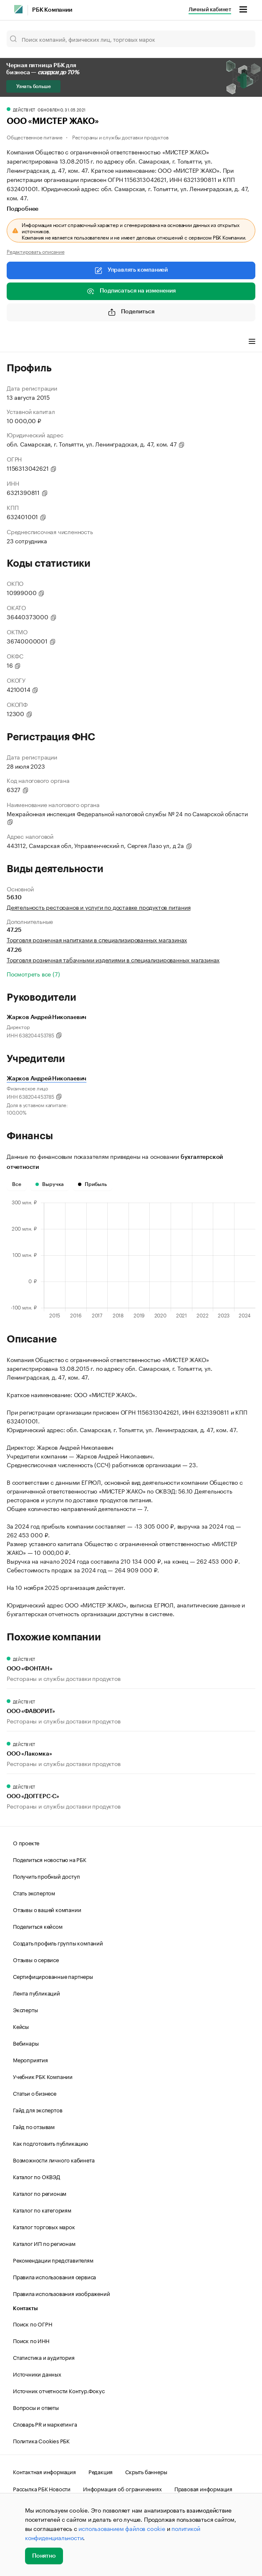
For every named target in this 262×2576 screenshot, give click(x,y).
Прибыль (92, 1184)
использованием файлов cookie (121, 2528)
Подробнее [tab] (22, 209)
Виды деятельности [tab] (68, 342)
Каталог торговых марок (44, 2226)
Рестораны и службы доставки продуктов (120, 137)
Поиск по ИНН (31, 2340)
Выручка (49, 1184)
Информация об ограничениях (122, 2488)
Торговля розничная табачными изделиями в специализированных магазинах (113, 959)
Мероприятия (30, 2059)
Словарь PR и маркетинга (45, 2424)
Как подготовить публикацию (50, 2143)
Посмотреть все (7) (33, 973)
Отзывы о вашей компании (47, 1909)
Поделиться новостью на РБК (49, 1859)
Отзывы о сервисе (36, 1959)
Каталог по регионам (39, 2193)
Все (16, 1184)
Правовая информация (203, 2488)
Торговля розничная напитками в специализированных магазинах (97, 939)
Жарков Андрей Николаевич (46, 1079)
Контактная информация (44, 2471)
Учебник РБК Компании (43, 2076)
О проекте (26, 1842)
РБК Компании (52, 10)
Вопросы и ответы (36, 2407)
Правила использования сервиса (54, 2276)
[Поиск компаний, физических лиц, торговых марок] (131, 38)
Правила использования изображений (61, 2293)
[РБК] (18, 9)
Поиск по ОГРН (32, 2323)
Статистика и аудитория (44, 2357)
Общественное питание (35, 137)
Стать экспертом (34, 1892)
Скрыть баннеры (146, 2471)
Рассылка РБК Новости (42, 2488)
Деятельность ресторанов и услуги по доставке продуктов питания (99, 907)
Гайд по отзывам (34, 2126)
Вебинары (25, 2043)
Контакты (25, 2308)
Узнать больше (33, 86)
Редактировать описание (36, 251)
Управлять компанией (131, 270)
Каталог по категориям (42, 2209)
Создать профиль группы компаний (58, 1942)
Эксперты (25, 2009)
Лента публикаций (36, 1992)
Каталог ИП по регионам (44, 2243)
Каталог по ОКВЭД (36, 2176)
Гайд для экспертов (37, 2109)
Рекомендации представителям (53, 2260)
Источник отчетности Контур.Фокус (59, 2390)
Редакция (100, 2471)
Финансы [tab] (117, 342)
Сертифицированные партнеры (53, 1976)
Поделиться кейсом (38, 1926)
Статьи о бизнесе (34, 2093)
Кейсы (21, 2026)
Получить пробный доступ (46, 1876)
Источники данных (37, 2373)
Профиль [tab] (19, 342)
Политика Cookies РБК (41, 2440)
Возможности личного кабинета (53, 2159)
